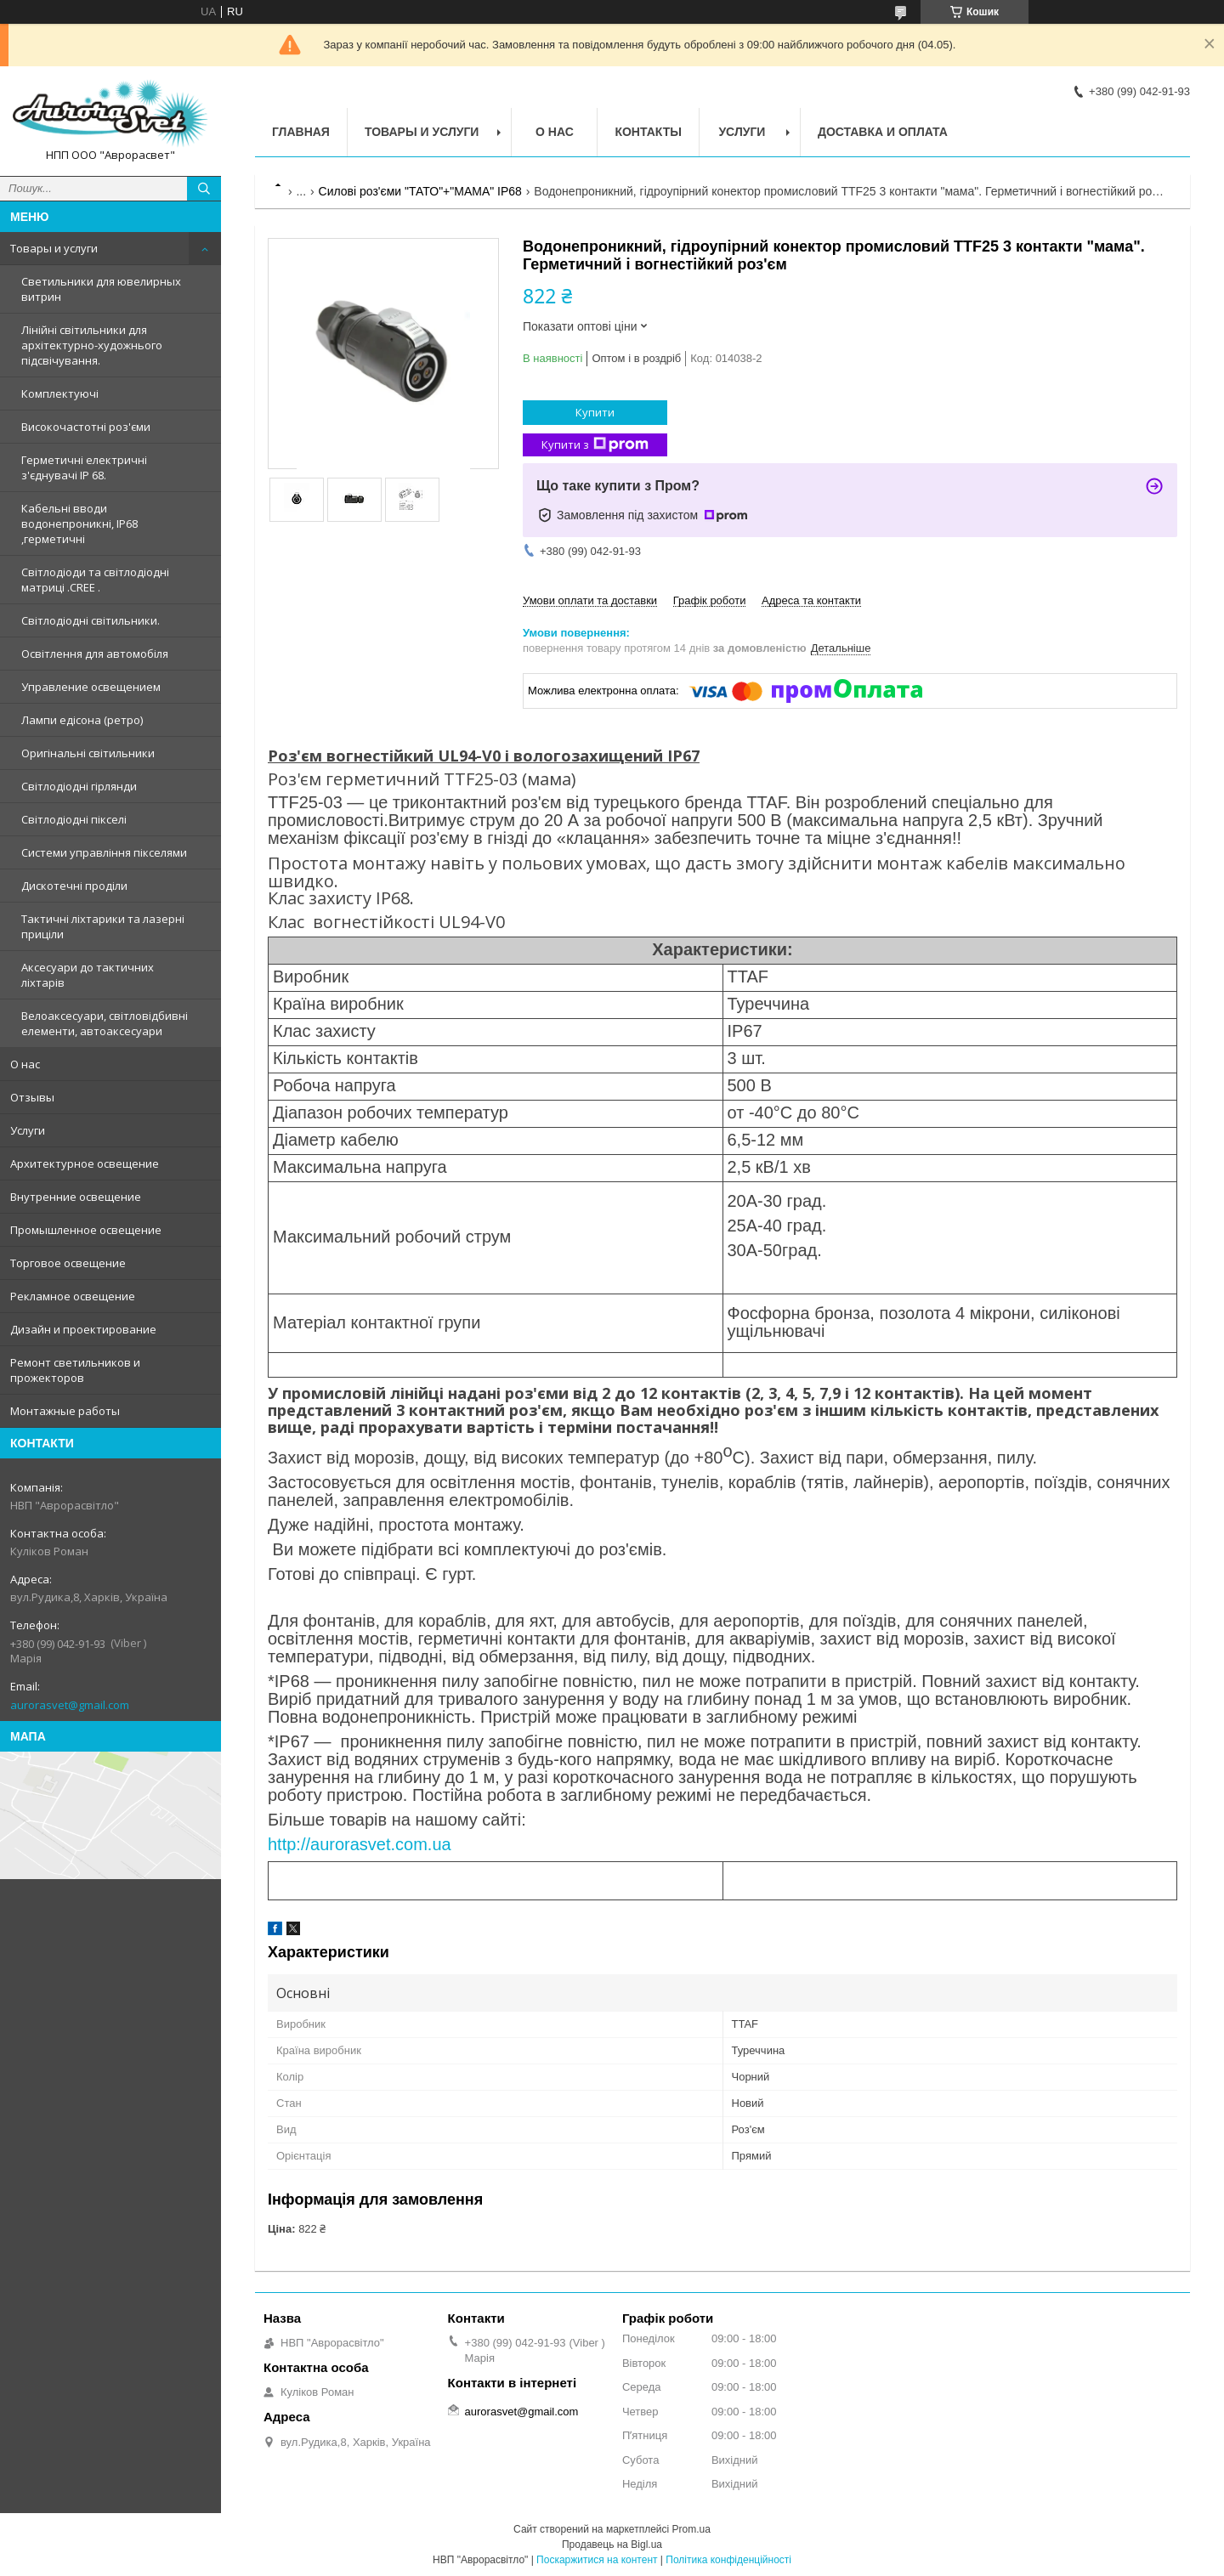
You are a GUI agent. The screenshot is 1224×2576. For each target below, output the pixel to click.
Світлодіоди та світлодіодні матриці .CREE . (95, 579)
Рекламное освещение (72, 1296)
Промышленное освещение (86, 1229)
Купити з (595, 445)
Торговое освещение (68, 1263)
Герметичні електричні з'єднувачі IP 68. (84, 467)
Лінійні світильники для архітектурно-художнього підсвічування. (91, 345)
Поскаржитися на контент (596, 2560)
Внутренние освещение (75, 1196)
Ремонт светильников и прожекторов (75, 1370)
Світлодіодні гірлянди (79, 786)
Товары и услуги (54, 248)
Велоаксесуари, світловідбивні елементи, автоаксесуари (104, 1023)
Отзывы (32, 1097)
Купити (595, 412)
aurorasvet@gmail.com (69, 1705)
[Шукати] (204, 188)
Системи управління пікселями (104, 852)
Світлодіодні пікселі (74, 819)
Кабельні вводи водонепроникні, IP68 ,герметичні (79, 523)
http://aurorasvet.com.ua (359, 1844)
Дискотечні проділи (74, 885)
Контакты (648, 132)
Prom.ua (691, 2529)
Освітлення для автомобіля (94, 653)
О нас (25, 1064)
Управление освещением (91, 686)
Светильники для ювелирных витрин (101, 289)
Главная (301, 132)
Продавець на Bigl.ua (612, 2545)
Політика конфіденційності (728, 2560)
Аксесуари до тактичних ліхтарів (87, 975)
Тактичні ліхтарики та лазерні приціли (102, 926)
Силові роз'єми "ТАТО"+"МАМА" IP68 (420, 191)
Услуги (27, 1130)
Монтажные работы (65, 1410)
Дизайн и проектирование (83, 1329)
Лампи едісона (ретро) (82, 720)
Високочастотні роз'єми (85, 426)
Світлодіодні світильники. (90, 620)
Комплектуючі (60, 393)
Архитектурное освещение (84, 1163)
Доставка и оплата (883, 132)
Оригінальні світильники (88, 753)
